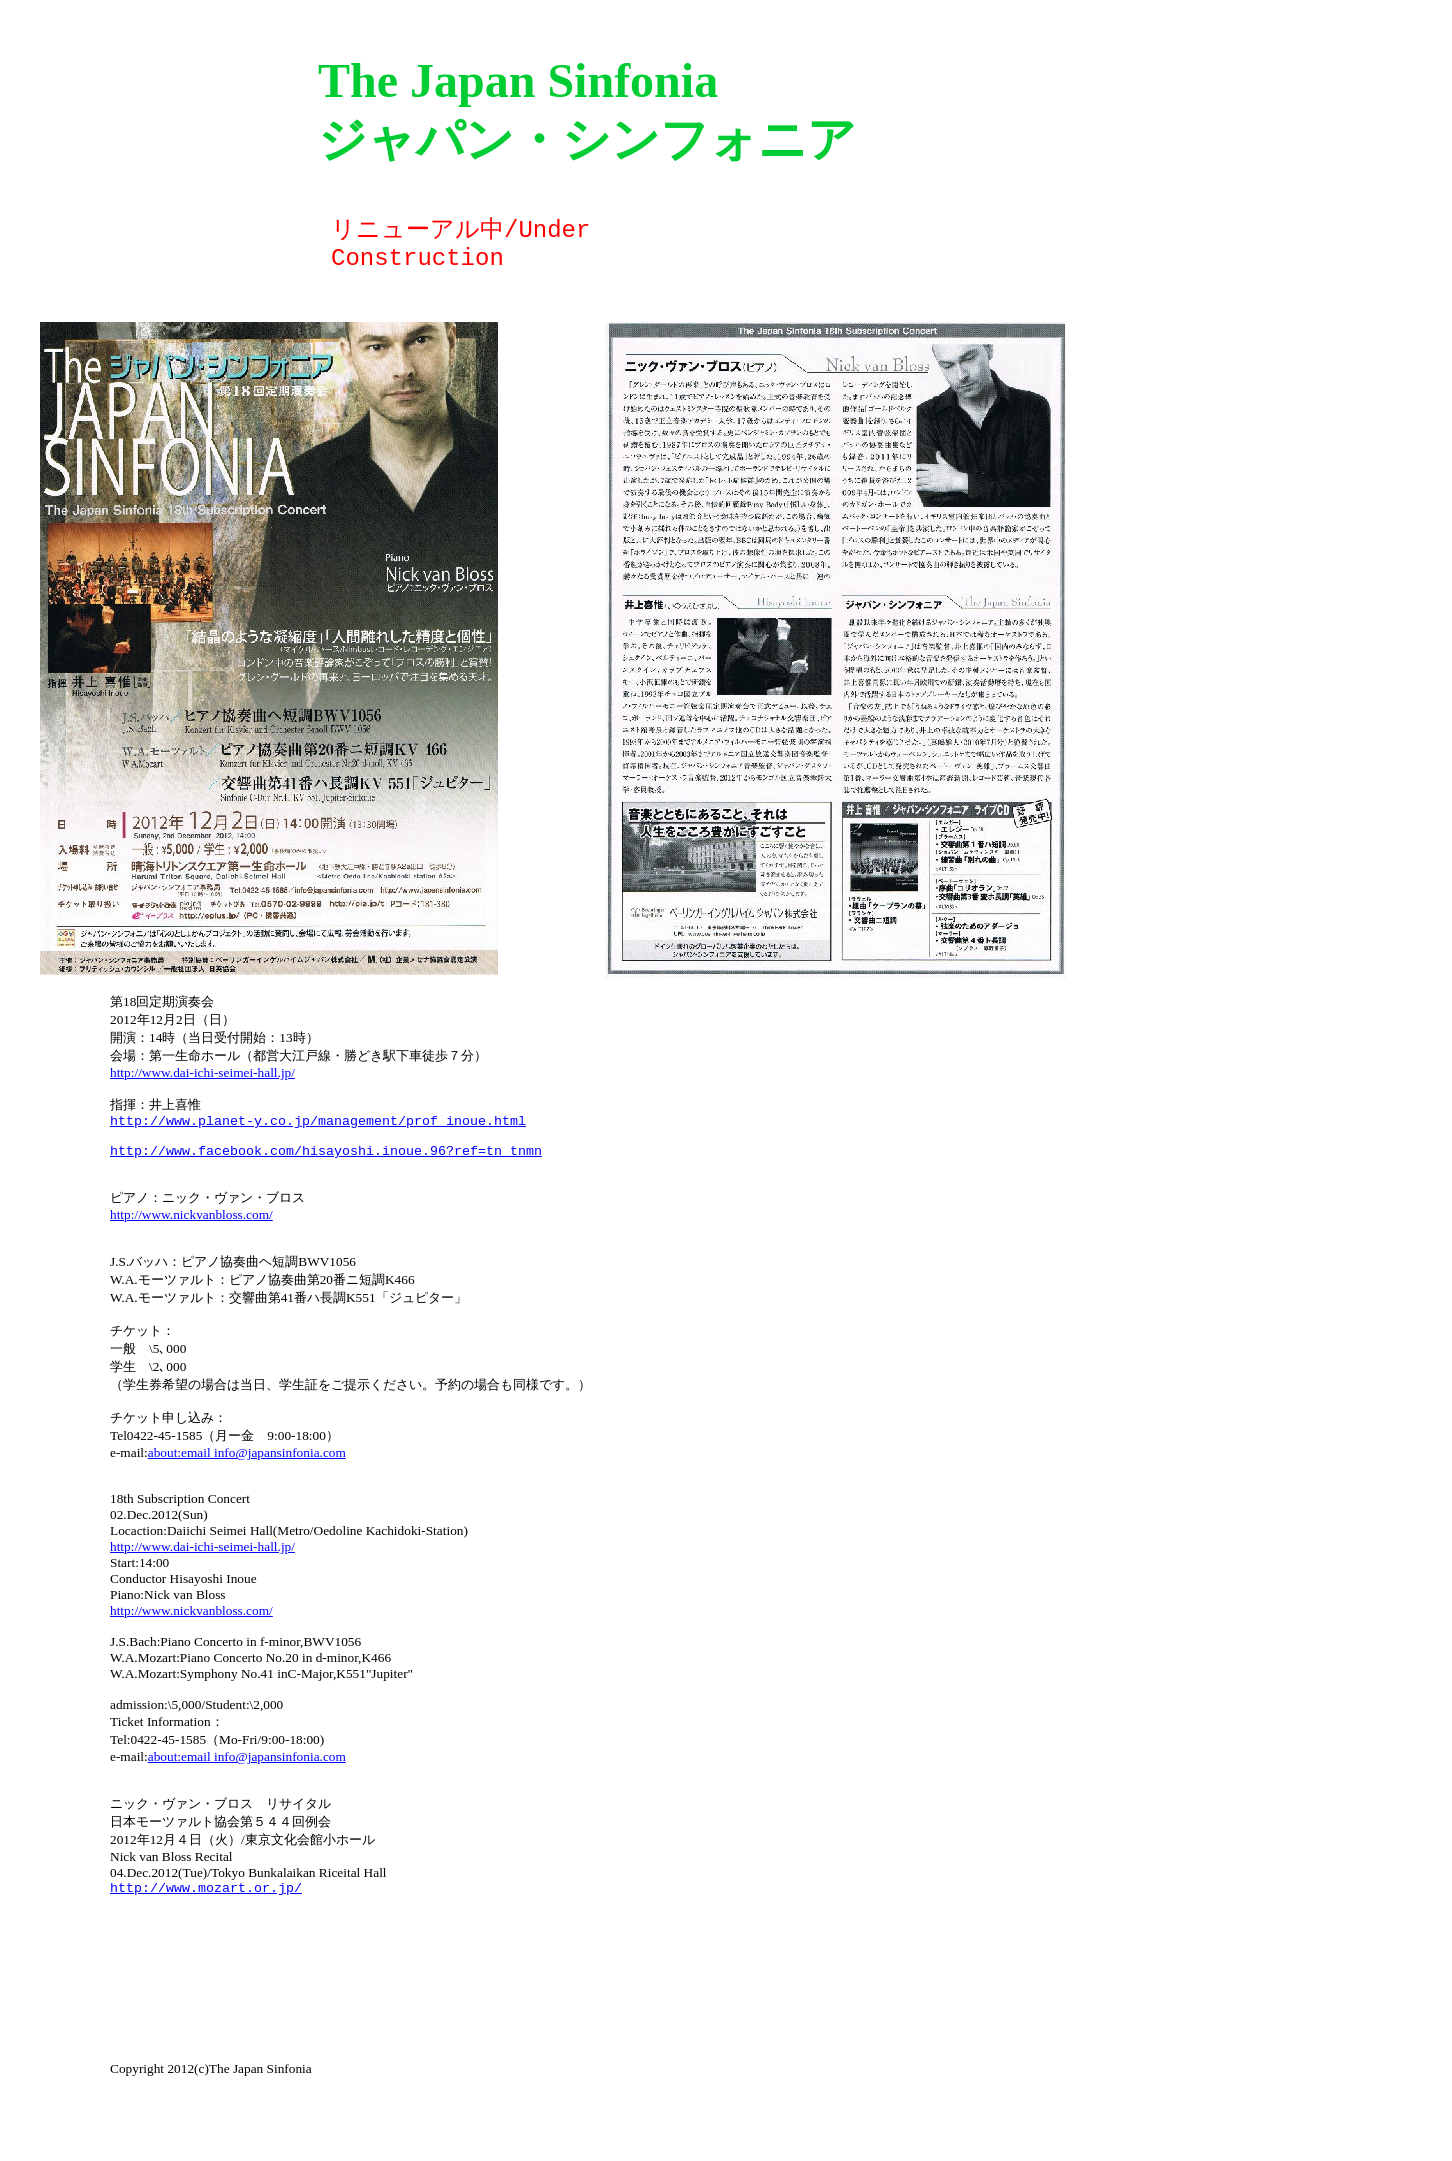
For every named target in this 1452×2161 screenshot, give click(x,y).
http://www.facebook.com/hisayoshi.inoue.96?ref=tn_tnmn (326, 1162)
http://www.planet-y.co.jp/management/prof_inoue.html (318, 1126)
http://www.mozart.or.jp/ (206, 1938)
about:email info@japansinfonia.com (247, 1798)
